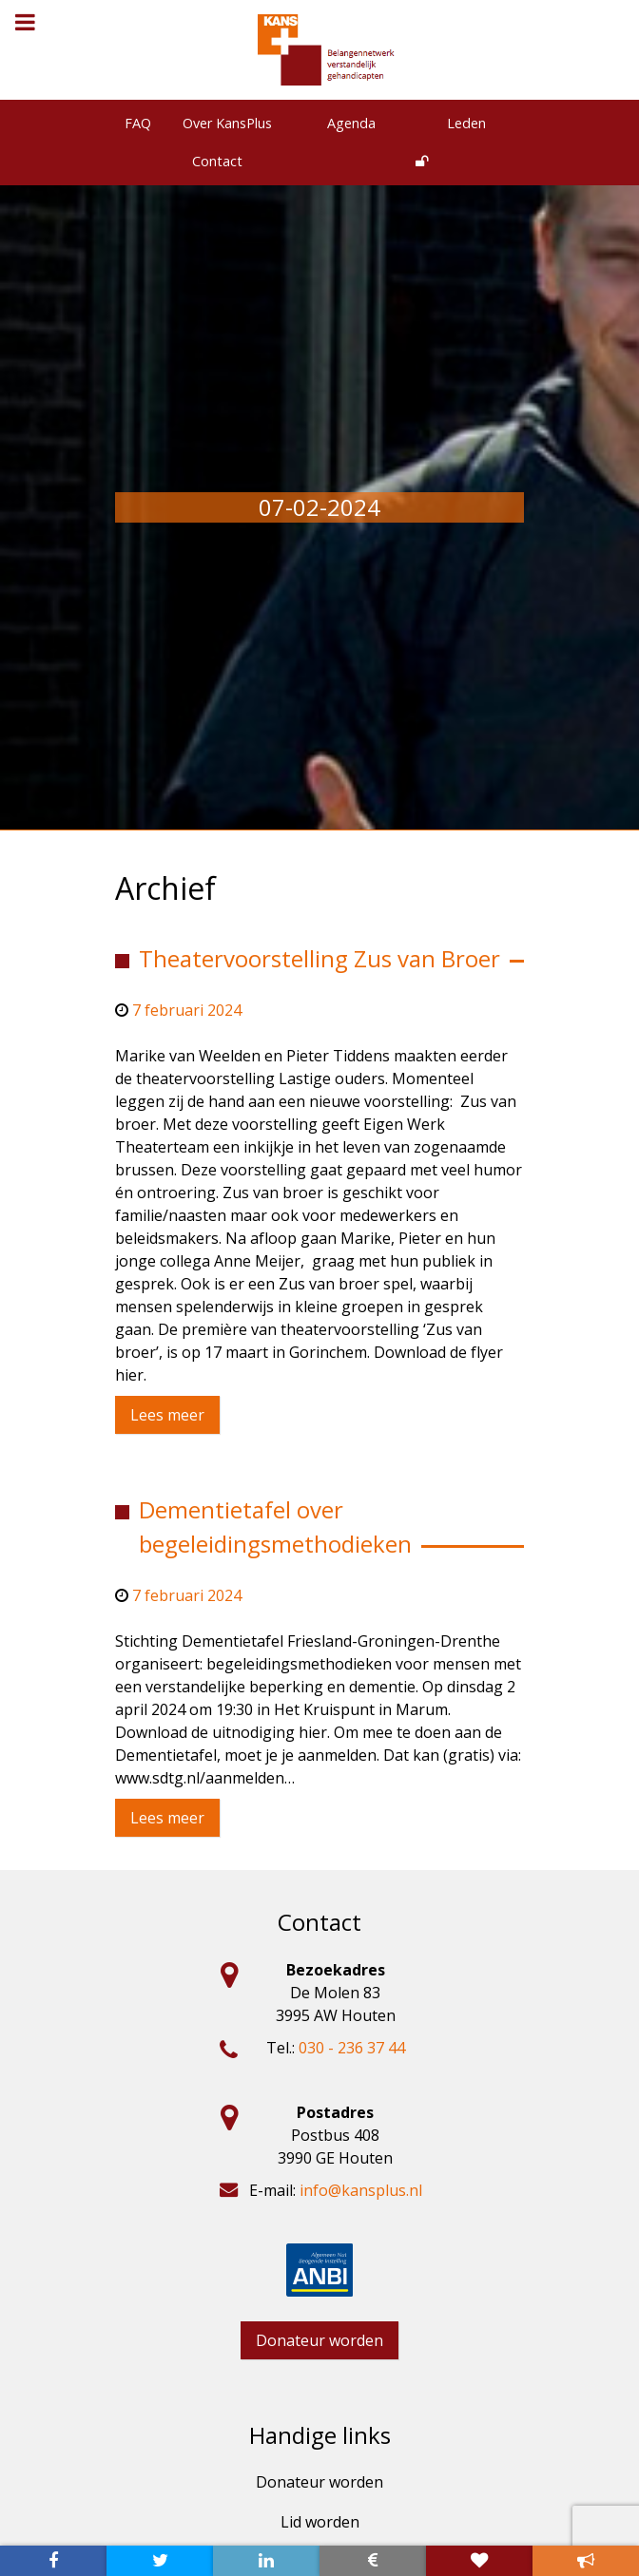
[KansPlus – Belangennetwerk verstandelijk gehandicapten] (327, 50)
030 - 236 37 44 (352, 2047)
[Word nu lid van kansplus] (479, 2561)
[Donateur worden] (373, 2561)
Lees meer (167, 1414)
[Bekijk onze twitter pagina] (159, 2561)
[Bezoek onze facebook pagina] (53, 2561)
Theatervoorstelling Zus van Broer (319, 958)
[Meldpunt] (585, 2561)
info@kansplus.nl (361, 2190)
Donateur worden (319, 2340)
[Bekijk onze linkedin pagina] (266, 2561)
